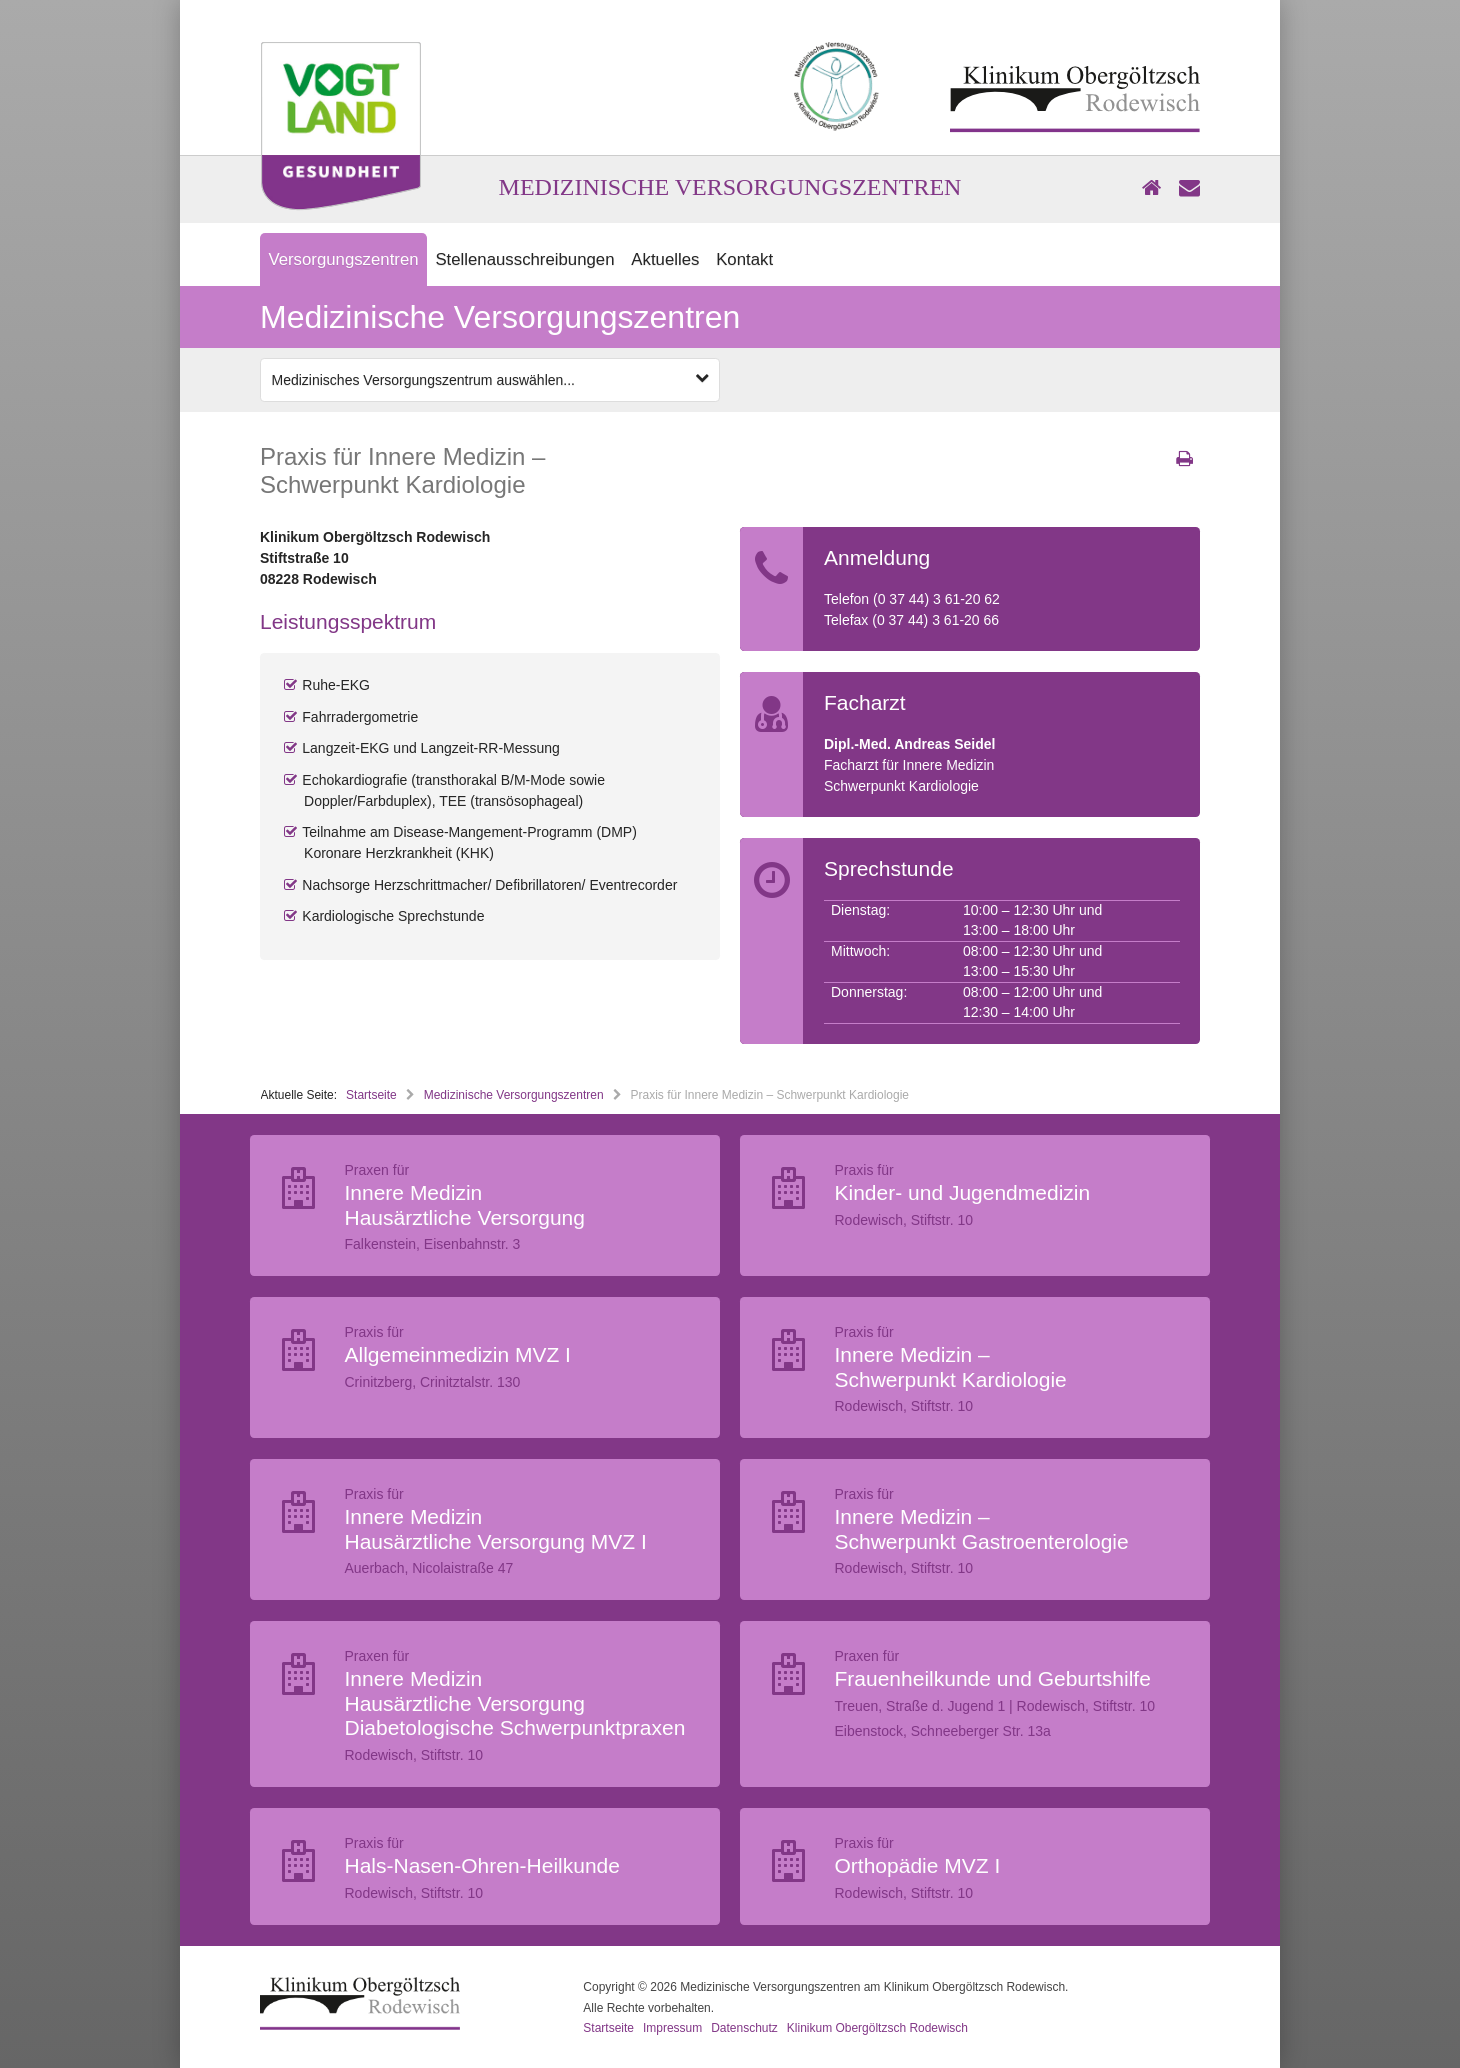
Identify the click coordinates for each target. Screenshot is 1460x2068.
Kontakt (744, 259)
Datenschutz (744, 2028)
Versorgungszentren (343, 259)
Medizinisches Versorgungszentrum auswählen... (490, 379)
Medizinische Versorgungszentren (514, 1095)
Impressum (672, 2028)
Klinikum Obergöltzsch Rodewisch (877, 2028)
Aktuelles (665, 259)
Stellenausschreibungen (524, 259)
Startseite (371, 1095)
